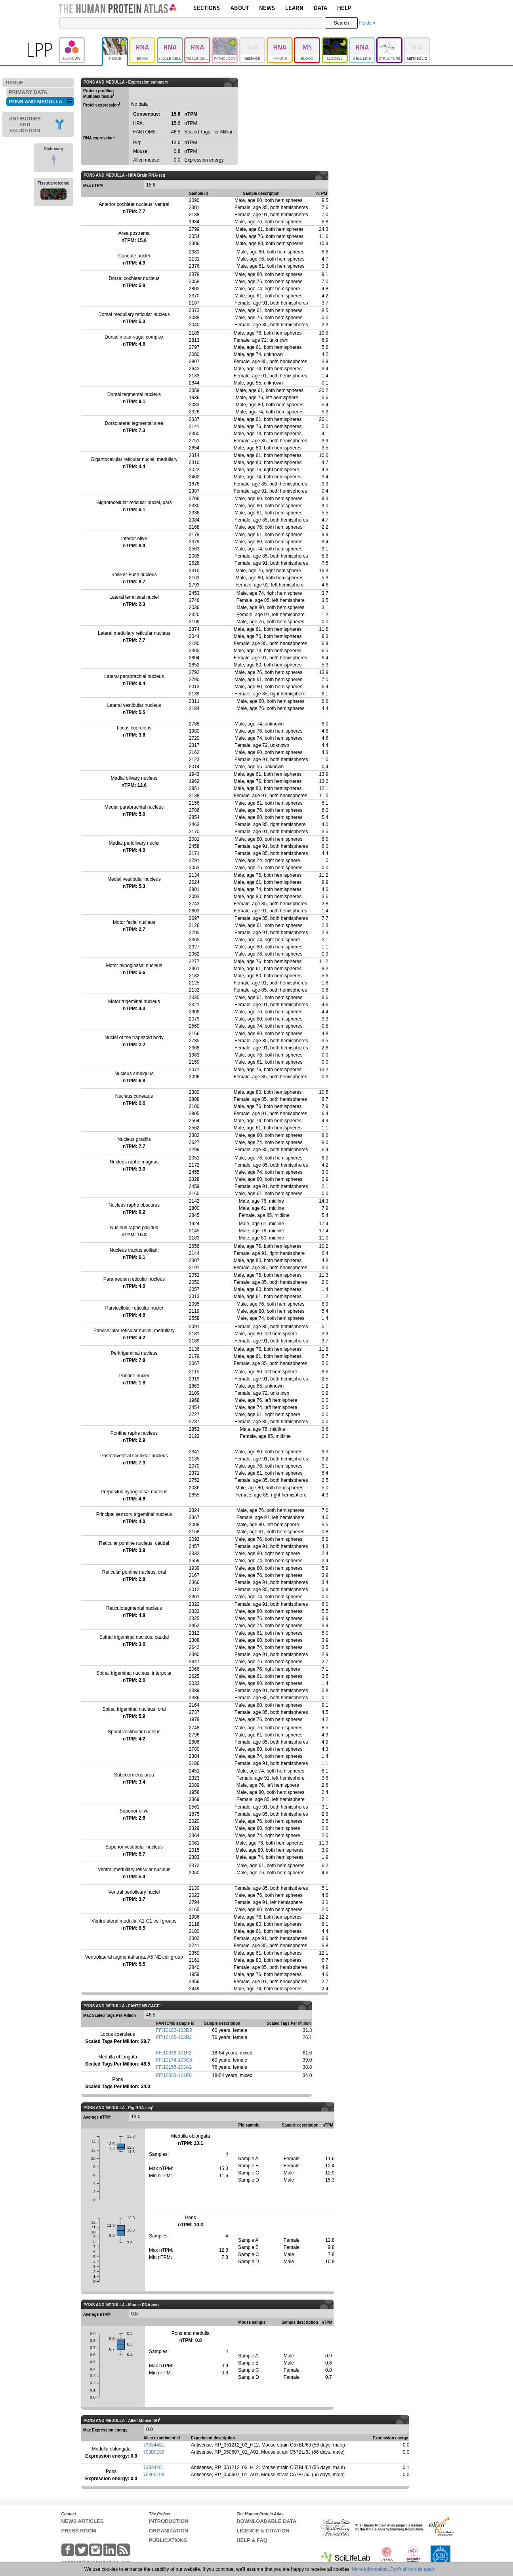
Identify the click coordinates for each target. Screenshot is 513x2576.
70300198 (153, 2452)
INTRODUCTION (169, 2521)
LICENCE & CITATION (262, 2531)
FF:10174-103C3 (174, 2060)
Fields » (367, 23)
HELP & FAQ (251, 2540)
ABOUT (240, 8)
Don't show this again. (413, 2569)
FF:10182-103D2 (174, 2030)
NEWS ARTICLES (82, 2521)
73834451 (153, 2445)
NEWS (267, 8)
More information (370, 2569)
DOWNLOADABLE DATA (266, 2521)
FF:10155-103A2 (174, 2067)
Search (341, 23)
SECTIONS (206, 8)
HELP (344, 8)
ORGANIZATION (168, 2531)
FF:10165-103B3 (174, 2037)
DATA (320, 8)
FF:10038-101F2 (173, 2053)
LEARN (294, 8)
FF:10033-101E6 (174, 2075)
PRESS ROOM (78, 2531)
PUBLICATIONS (168, 2540)
